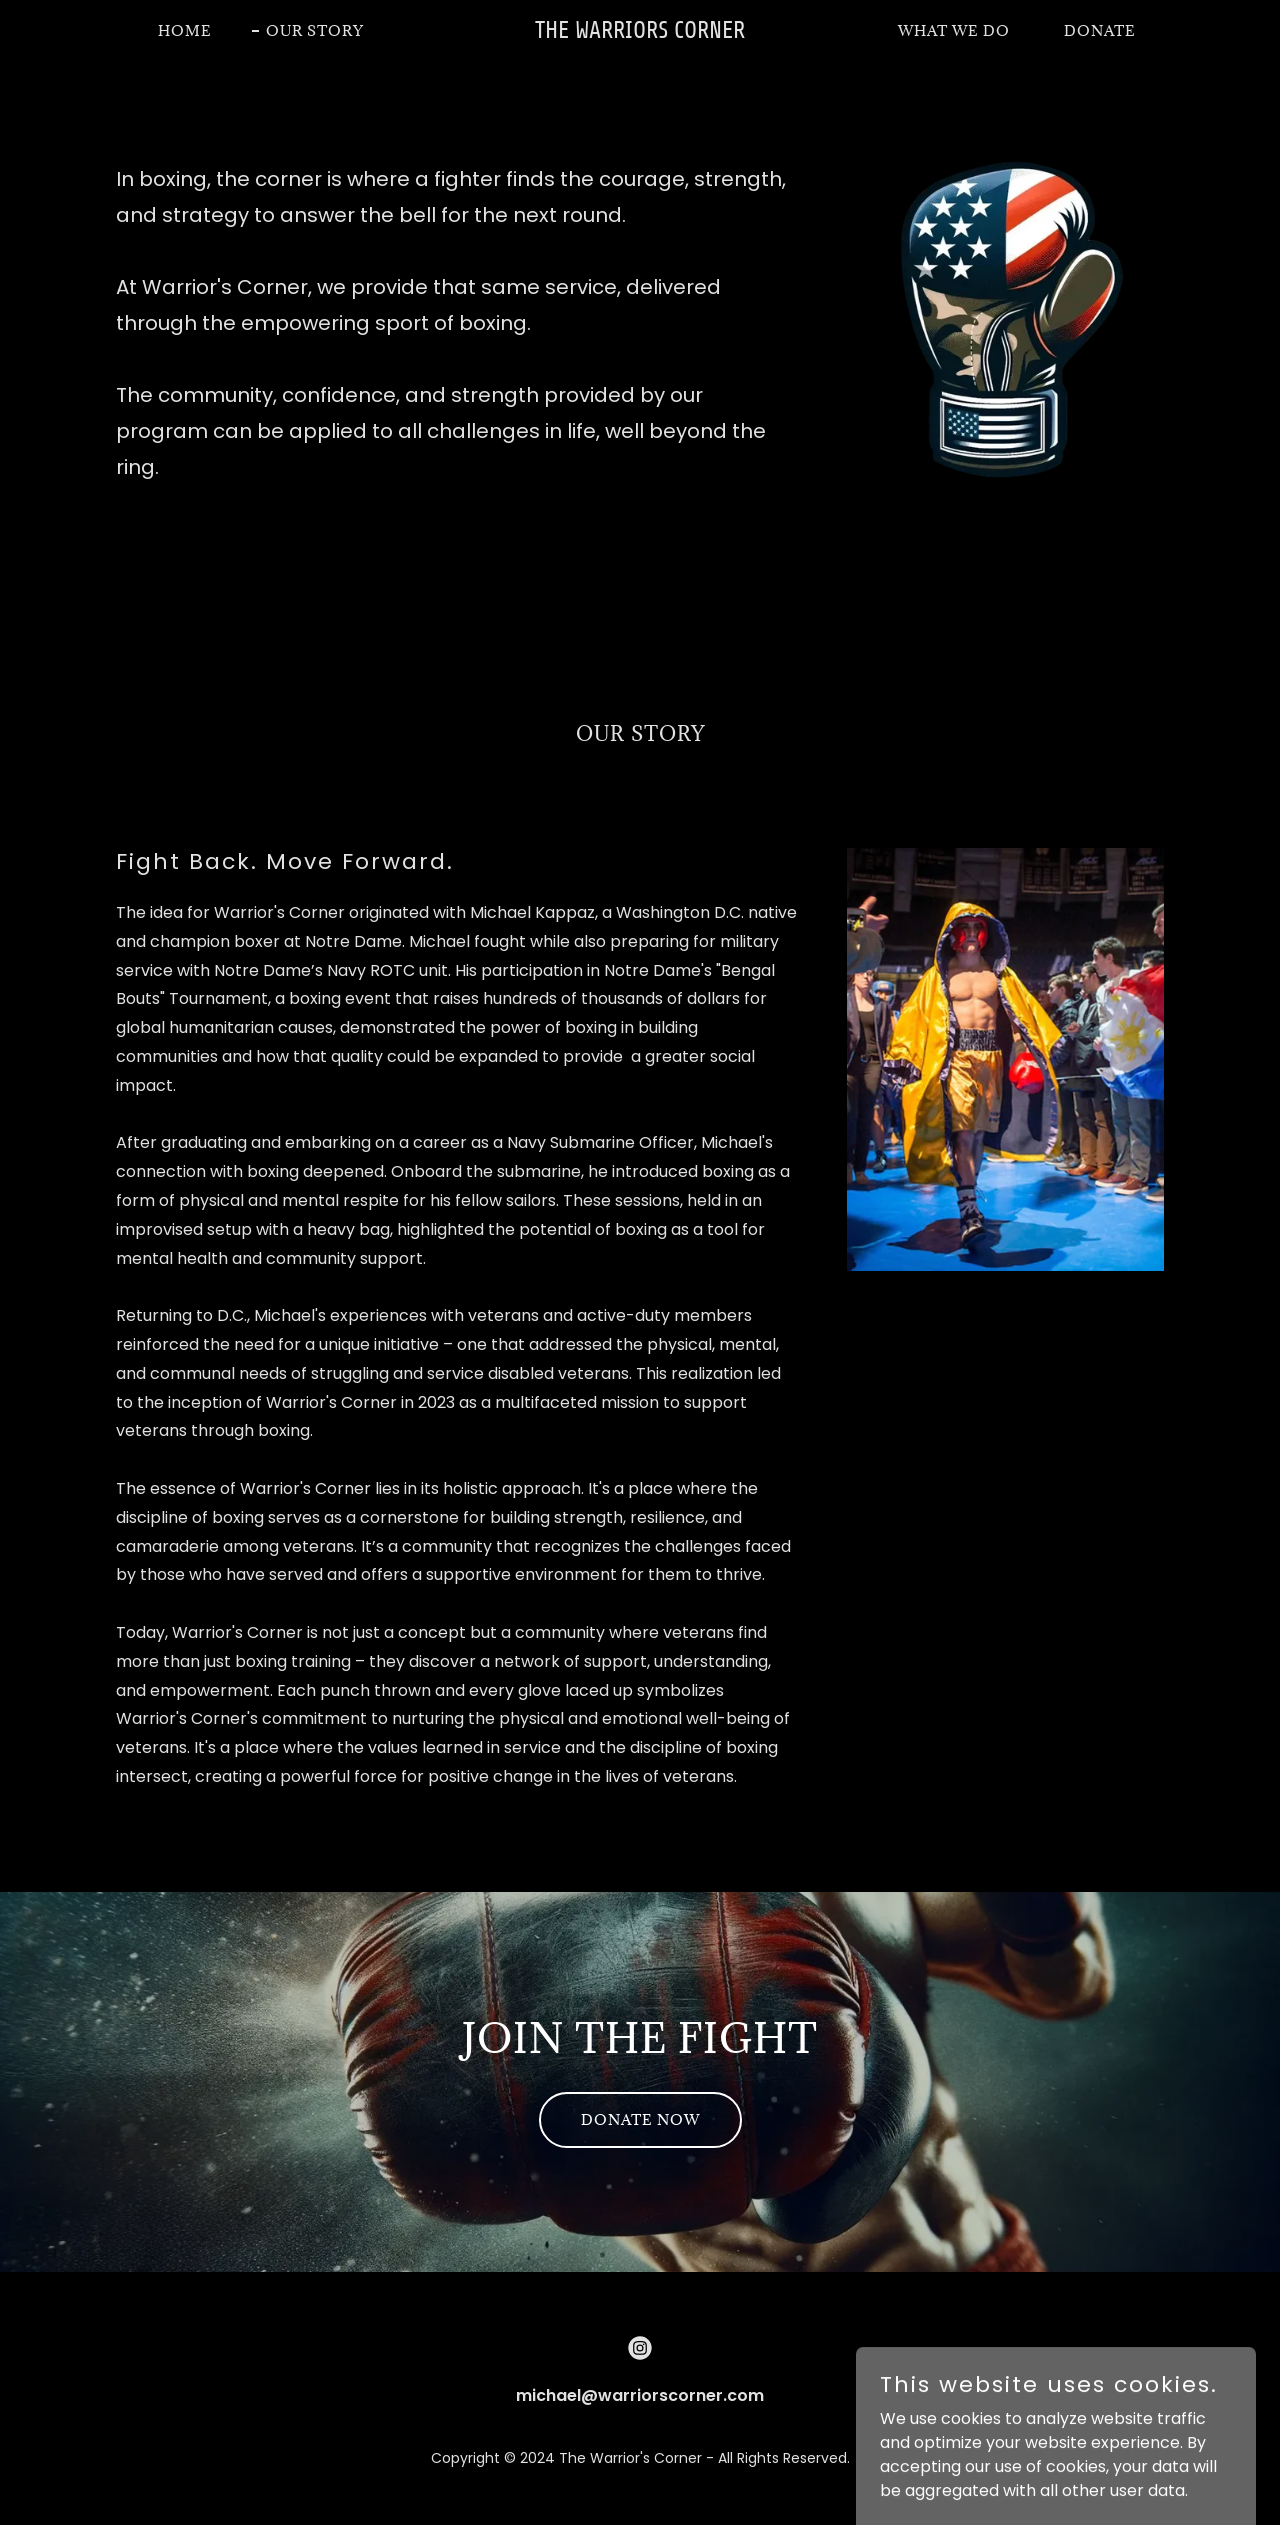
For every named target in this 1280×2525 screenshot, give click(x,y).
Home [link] (185, 30)
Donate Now (640, 2119)
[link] (640, 32)
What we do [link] (954, 30)
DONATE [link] (1100, 30)
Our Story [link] (315, 30)
